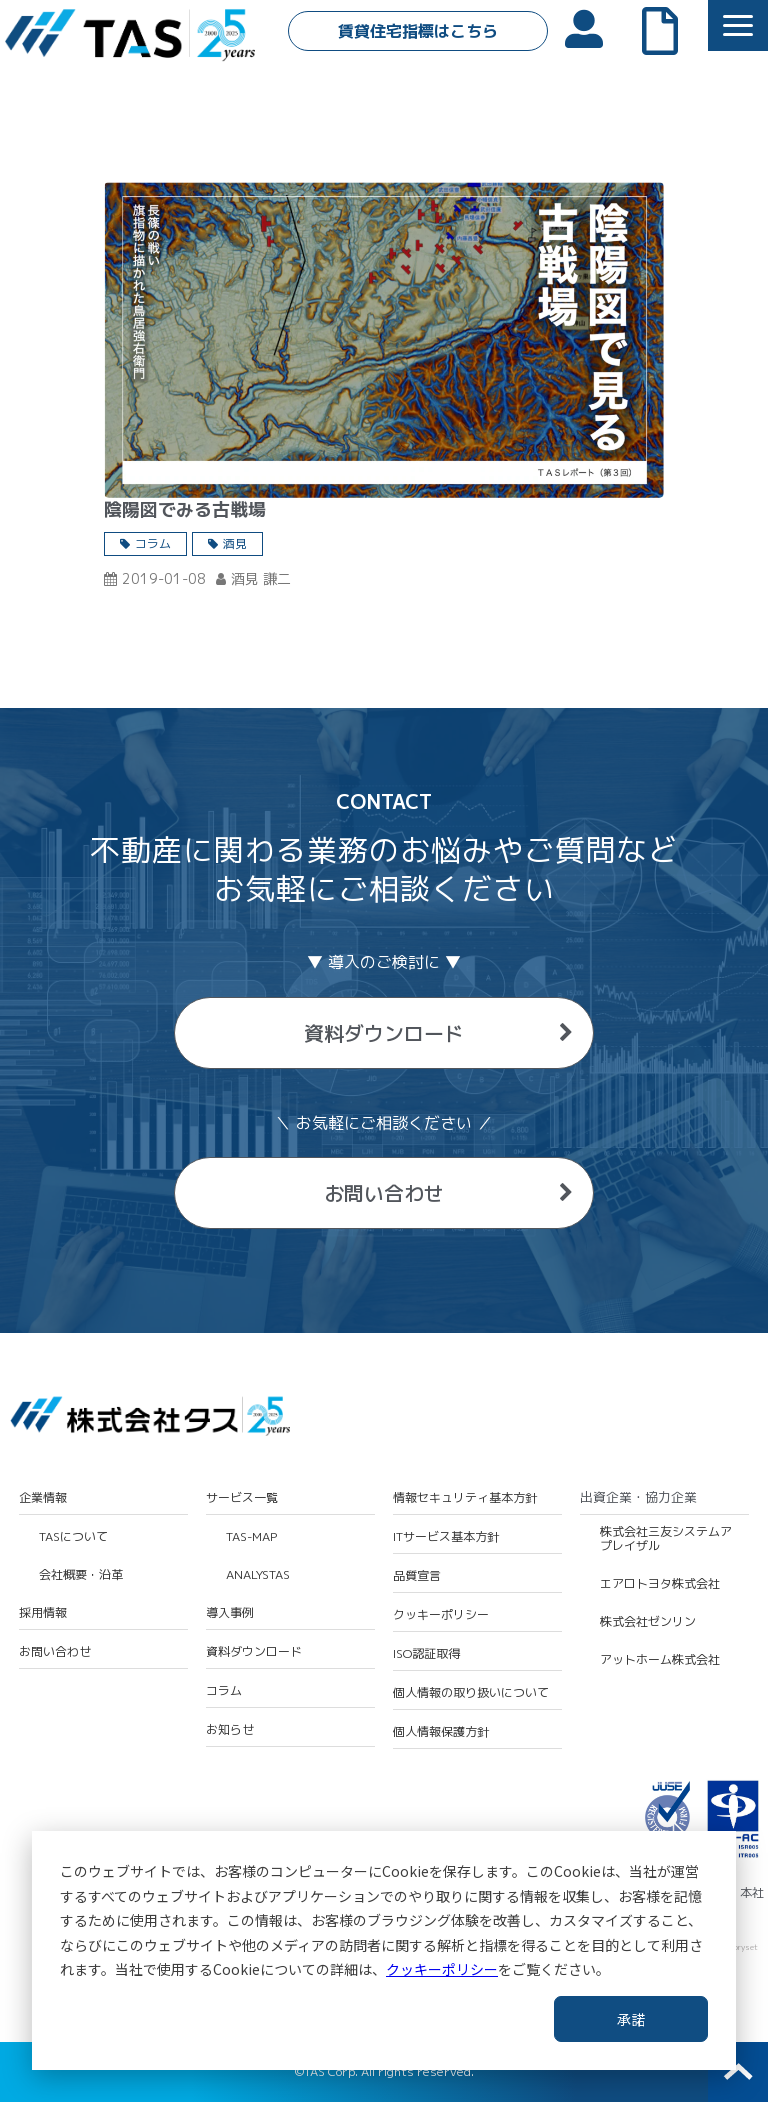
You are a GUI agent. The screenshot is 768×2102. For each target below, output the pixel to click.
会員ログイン (594, 27)
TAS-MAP (251, 1537)
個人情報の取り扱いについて (471, 1693)
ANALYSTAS (258, 1575)
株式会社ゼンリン (648, 1622)
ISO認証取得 (426, 1654)
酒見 (235, 543)
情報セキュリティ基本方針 (465, 1498)
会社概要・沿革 (81, 1575)
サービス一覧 (242, 1498)
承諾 (631, 2019)
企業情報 (43, 1498)
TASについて (73, 1537)
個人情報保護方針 (441, 1732)
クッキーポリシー (442, 1969)
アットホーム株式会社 (660, 1660)
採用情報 (43, 1613)
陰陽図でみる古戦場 (185, 509)
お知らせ (230, 1730)
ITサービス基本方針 (446, 1537)
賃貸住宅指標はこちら (418, 31)
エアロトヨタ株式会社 (660, 1584)
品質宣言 (417, 1576)
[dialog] (384, 1950)
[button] (738, 25)
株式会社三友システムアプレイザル (666, 1539)
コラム (153, 543)
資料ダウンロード (384, 1033)
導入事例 (230, 1613)
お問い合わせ (384, 1193)
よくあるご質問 (670, 29)
